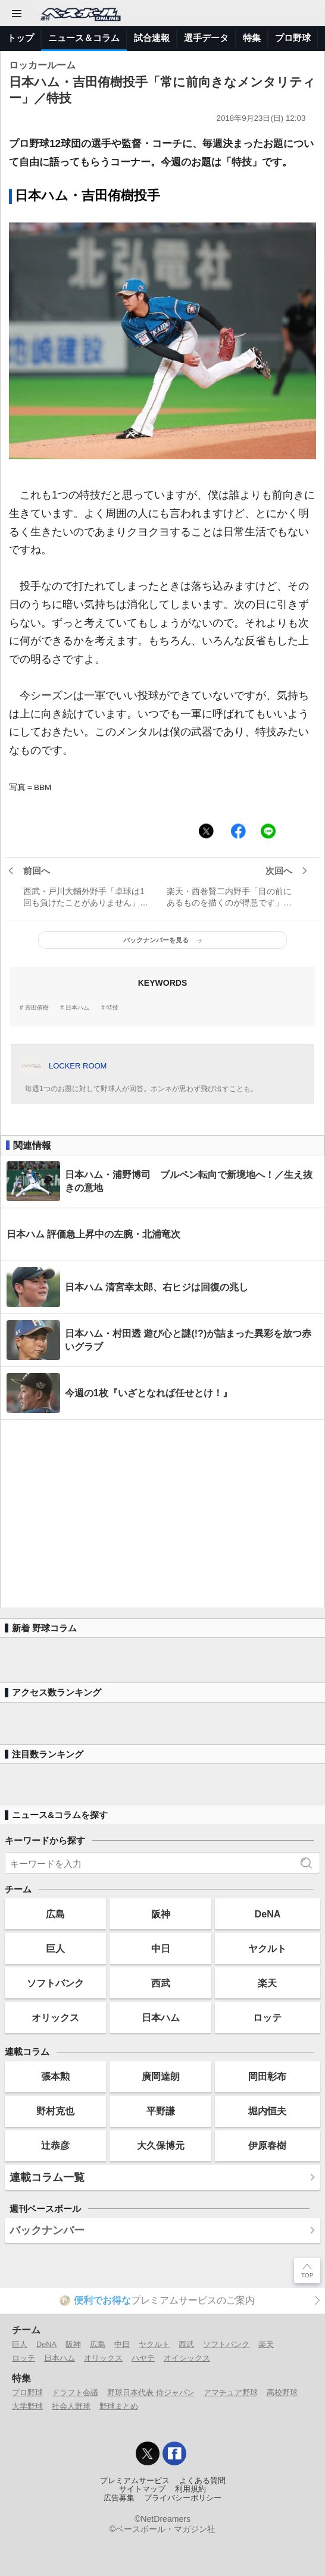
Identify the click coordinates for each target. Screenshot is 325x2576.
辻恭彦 (55, 2145)
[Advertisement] (162, 1513)
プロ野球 (293, 38)
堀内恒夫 (267, 2110)
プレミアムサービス (135, 2481)
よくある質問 (202, 2481)
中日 (160, 1948)
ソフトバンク (55, 1983)
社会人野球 (71, 2406)
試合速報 (152, 38)
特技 (112, 1008)
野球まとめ (118, 2406)
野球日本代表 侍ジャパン (151, 2392)
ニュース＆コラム (84, 38)
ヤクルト (267, 1948)
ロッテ (267, 2017)
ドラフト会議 (75, 2392)
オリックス (55, 2017)
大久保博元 (161, 2145)
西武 (160, 1983)
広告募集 (119, 2498)
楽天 (267, 1983)
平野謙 (160, 2110)
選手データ (206, 38)
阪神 (160, 1914)
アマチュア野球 (231, 2392)
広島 (55, 1914)
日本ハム (77, 1008)
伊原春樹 (267, 2145)
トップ (20, 38)
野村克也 (55, 2110)
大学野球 (27, 2406)
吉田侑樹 (37, 1008)
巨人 (55, 1948)
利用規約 (190, 2489)
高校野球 (282, 2392)
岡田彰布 (267, 2076)
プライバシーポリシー (182, 2498)
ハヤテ (143, 2358)
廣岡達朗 (161, 2076)
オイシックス (187, 2358)
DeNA (267, 1914)
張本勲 (55, 2076)
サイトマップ (142, 2489)
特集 (252, 38)
